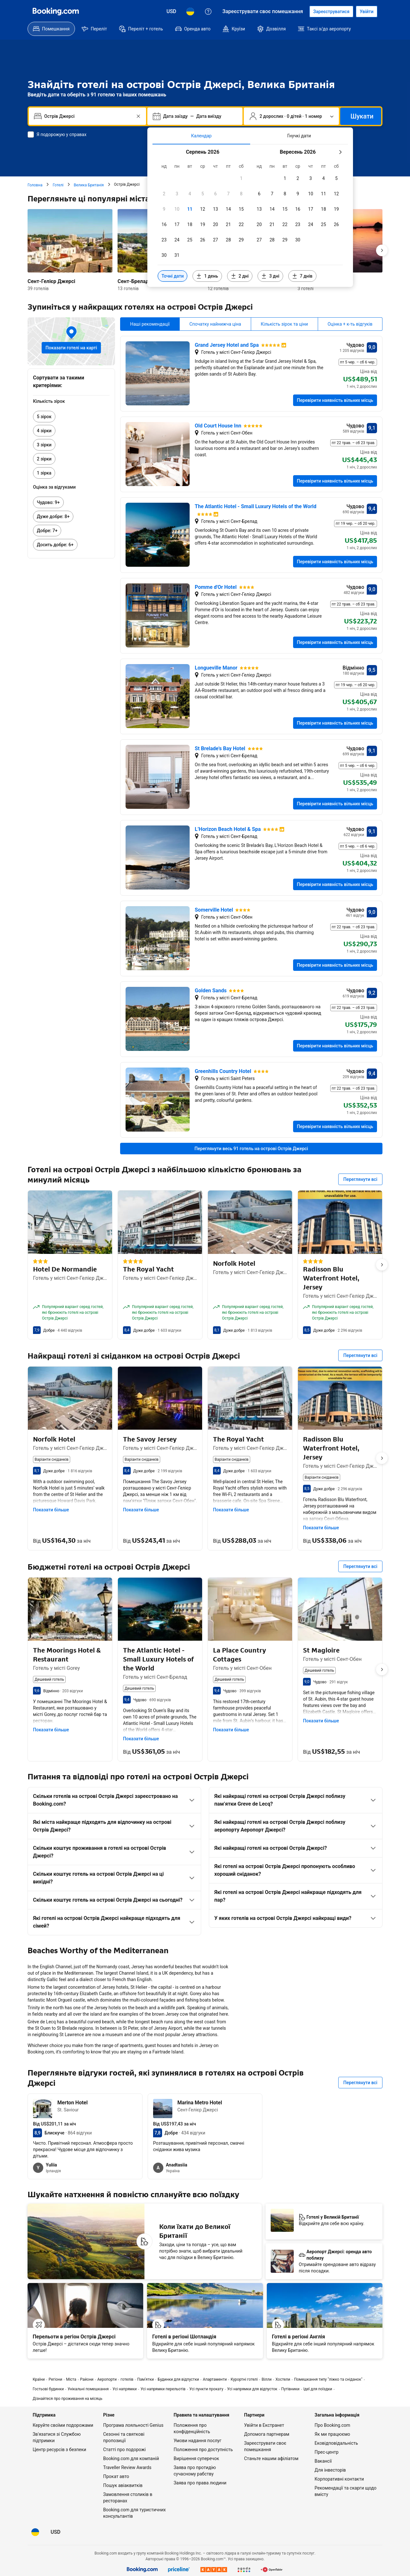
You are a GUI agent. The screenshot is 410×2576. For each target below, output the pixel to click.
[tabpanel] (250, 215)
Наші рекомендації (150, 324)
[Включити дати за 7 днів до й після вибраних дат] (302, 276)
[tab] (201, 135)
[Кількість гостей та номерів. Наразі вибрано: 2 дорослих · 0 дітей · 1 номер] (291, 116)
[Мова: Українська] (190, 11)
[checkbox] (241, 178)
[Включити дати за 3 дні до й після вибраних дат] (270, 276)
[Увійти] (366, 11)
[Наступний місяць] (340, 152)
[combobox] (88, 116)
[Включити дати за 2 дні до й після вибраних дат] (240, 276)
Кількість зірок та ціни (284, 324)
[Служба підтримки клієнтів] (208, 11)
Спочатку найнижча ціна (215, 324)
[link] (71, 416)
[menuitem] (51, 29)
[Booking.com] (56, 11)
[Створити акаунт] (331, 11)
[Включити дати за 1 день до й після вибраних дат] (207, 276)
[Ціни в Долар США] (171, 11)
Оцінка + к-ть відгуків (350, 324)
